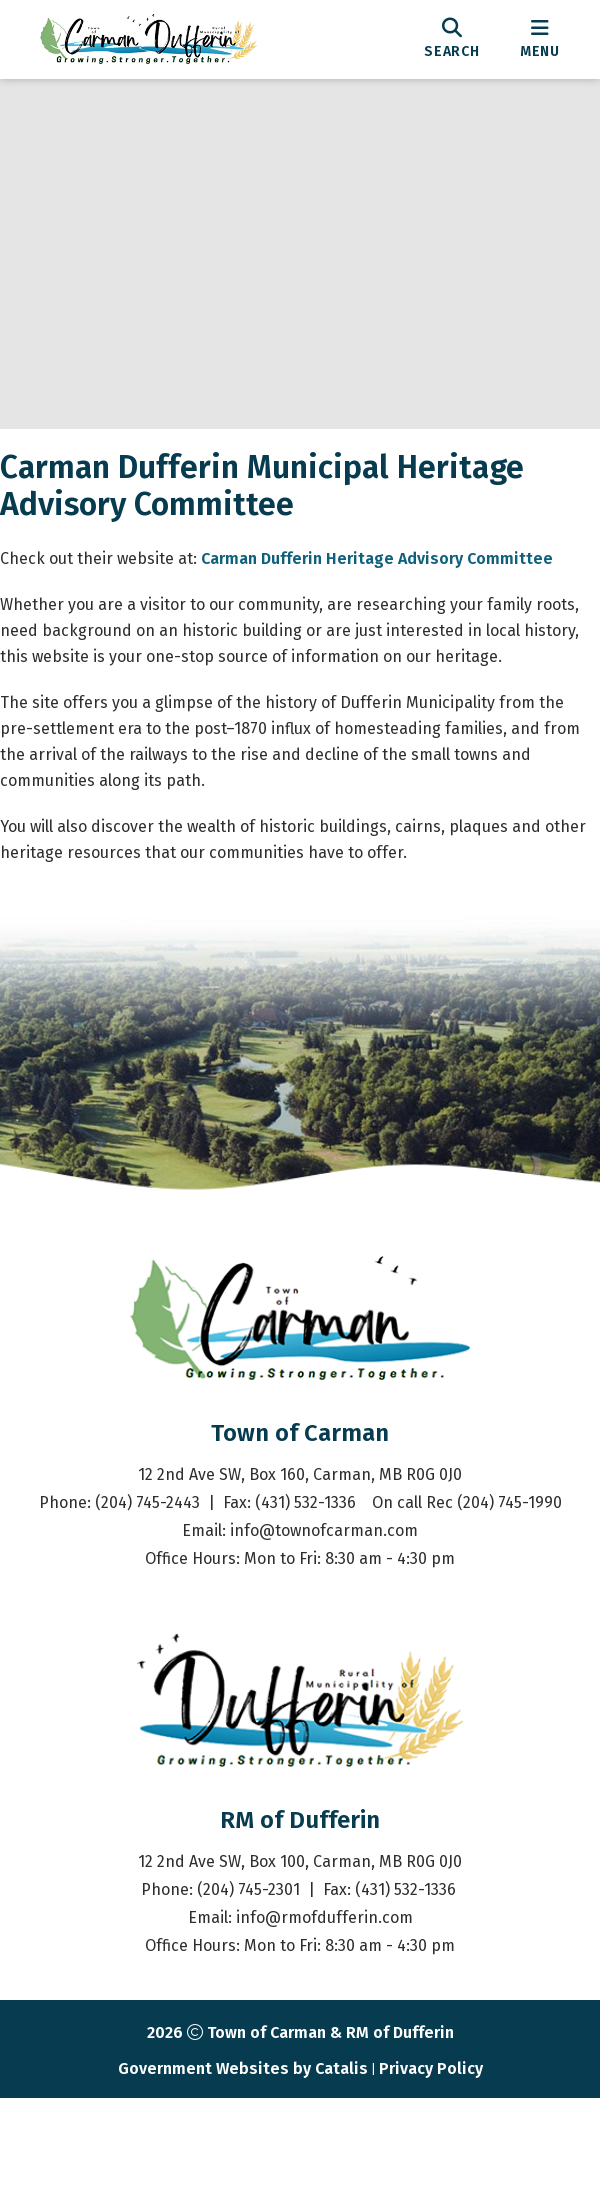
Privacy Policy (431, 2174)
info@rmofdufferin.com (324, 2023)
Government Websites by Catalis (243, 2174)
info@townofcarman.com (324, 1636)
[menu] (540, 39)
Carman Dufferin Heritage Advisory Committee (397, 578)
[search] (452, 39)
